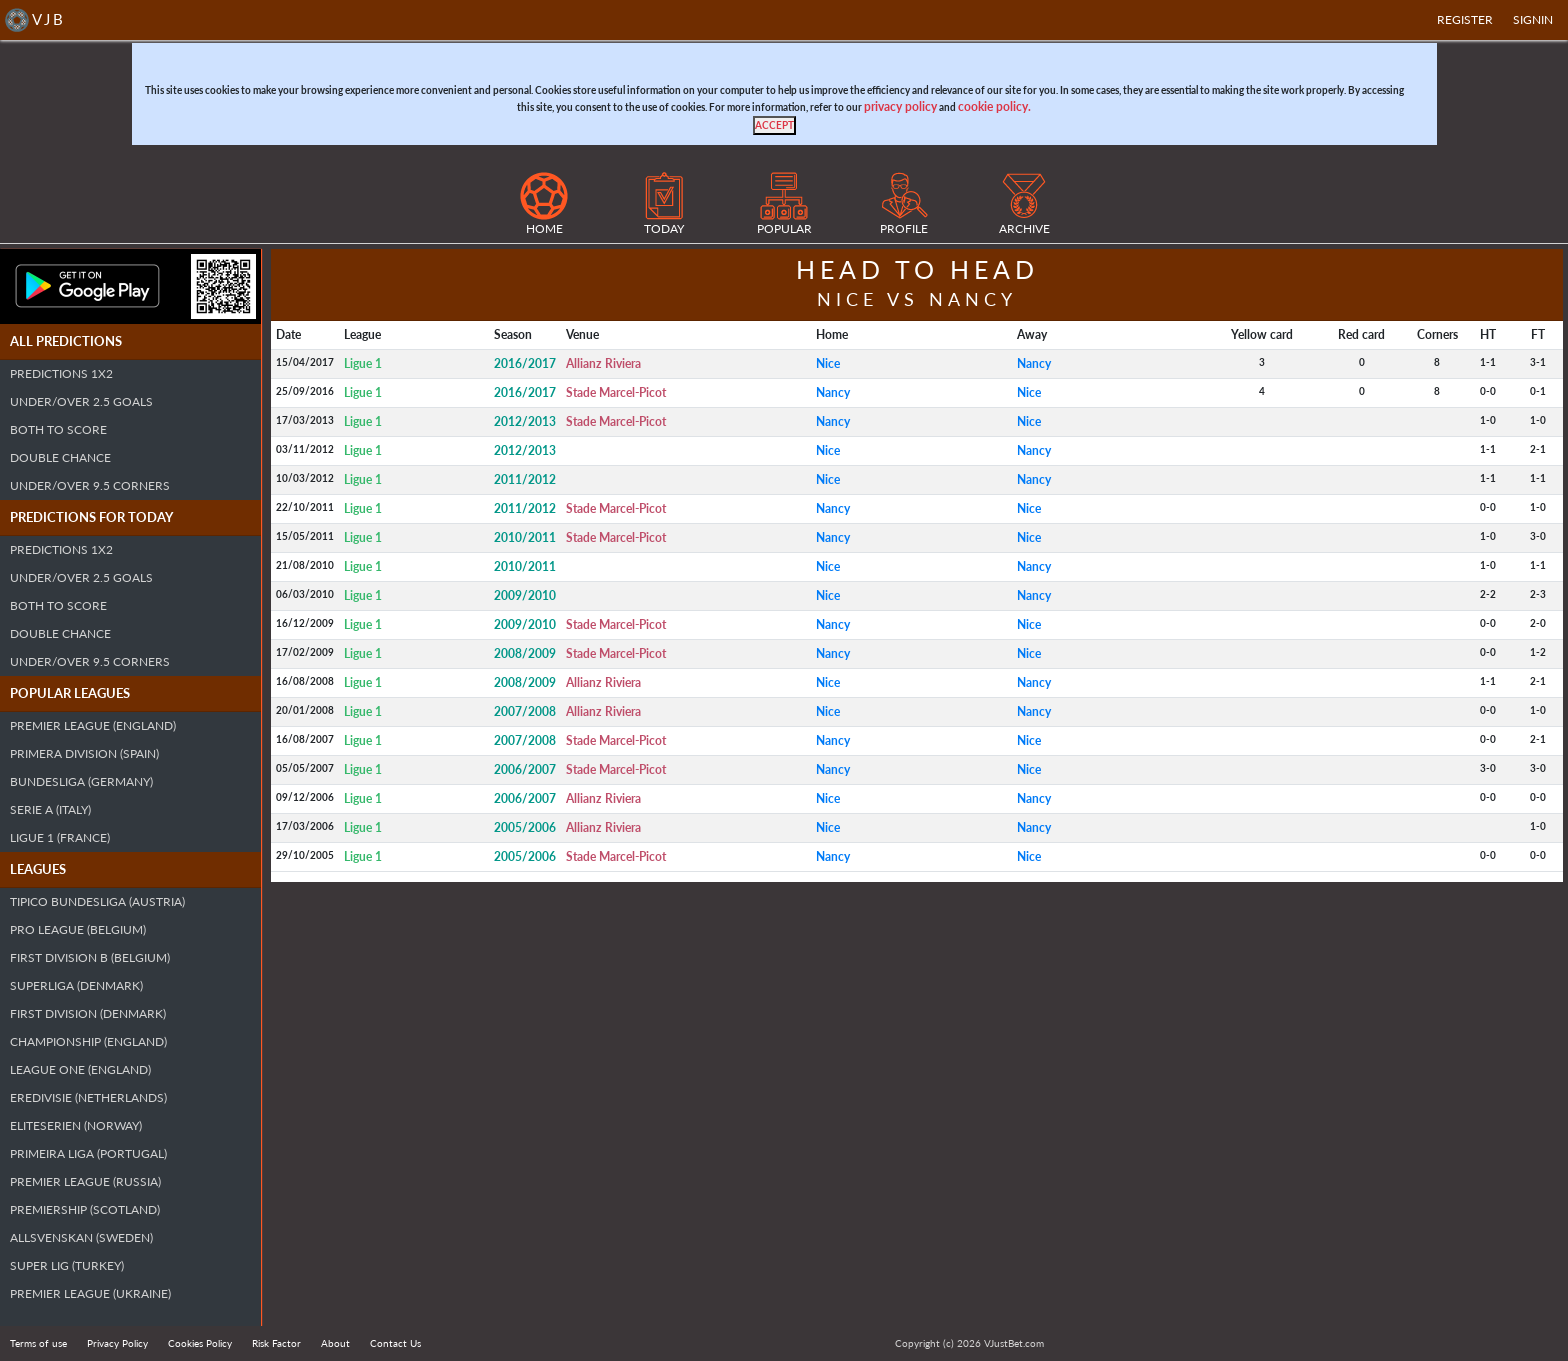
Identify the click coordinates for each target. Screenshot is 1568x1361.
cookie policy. (994, 106)
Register (1465, 19)
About (335, 1343)
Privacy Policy (117, 1343)
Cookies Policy (200, 1343)
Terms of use (38, 1343)
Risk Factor (276, 1343)
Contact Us (395, 1343)
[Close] (774, 125)
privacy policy (900, 106)
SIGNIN (1533, 19)
